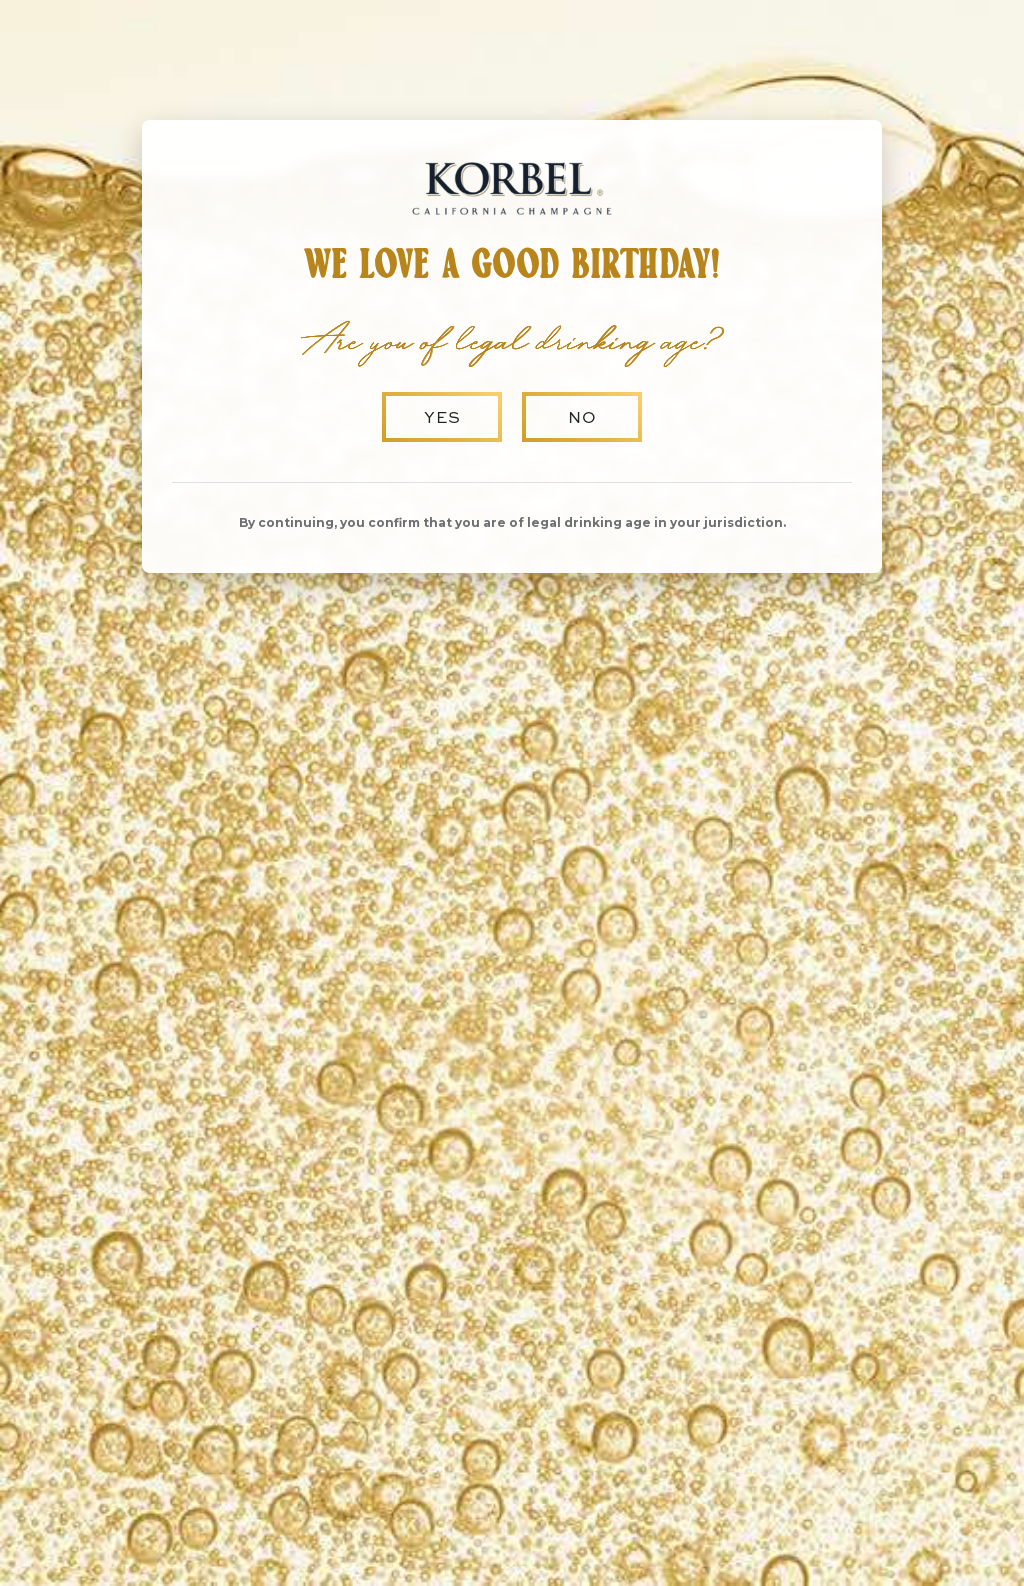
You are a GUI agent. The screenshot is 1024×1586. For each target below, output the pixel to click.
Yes (442, 416)
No (582, 416)
